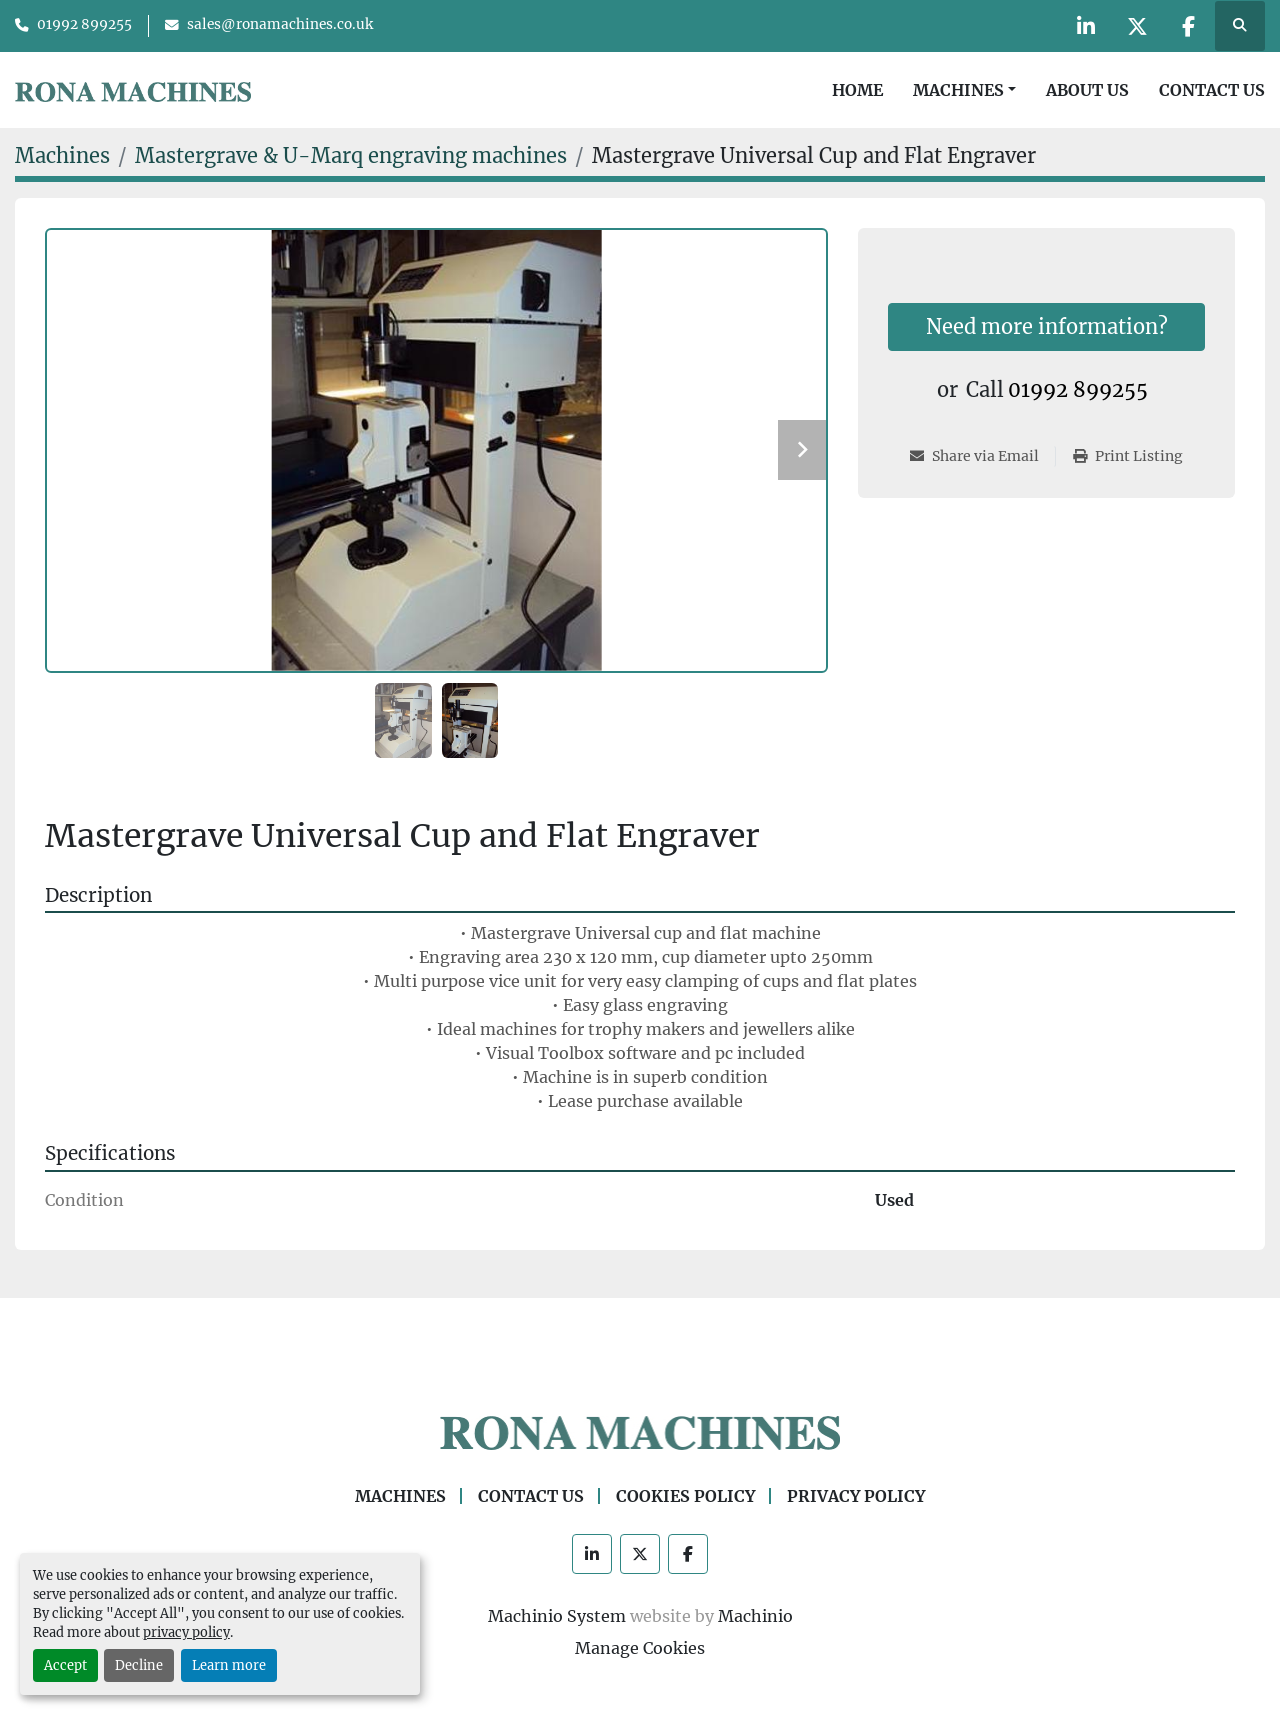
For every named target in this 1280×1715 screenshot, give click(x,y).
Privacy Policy (856, 1496)
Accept (65, 1665)
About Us (1087, 90)
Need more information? (1047, 326)
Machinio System (557, 1616)
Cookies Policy (685, 1496)
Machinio (755, 1616)
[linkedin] (1086, 26)
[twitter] (1137, 26)
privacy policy (186, 1632)
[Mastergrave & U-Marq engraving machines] (351, 155)
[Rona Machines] (640, 1431)
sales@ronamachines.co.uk (280, 24)
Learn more (229, 1665)
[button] (964, 90)
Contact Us (1212, 90)
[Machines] (62, 155)
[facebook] (1188, 26)
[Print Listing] (1128, 456)
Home (857, 90)
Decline (139, 1665)
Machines (958, 90)
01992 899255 (84, 24)
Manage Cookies (640, 1648)
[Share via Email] (982, 456)
